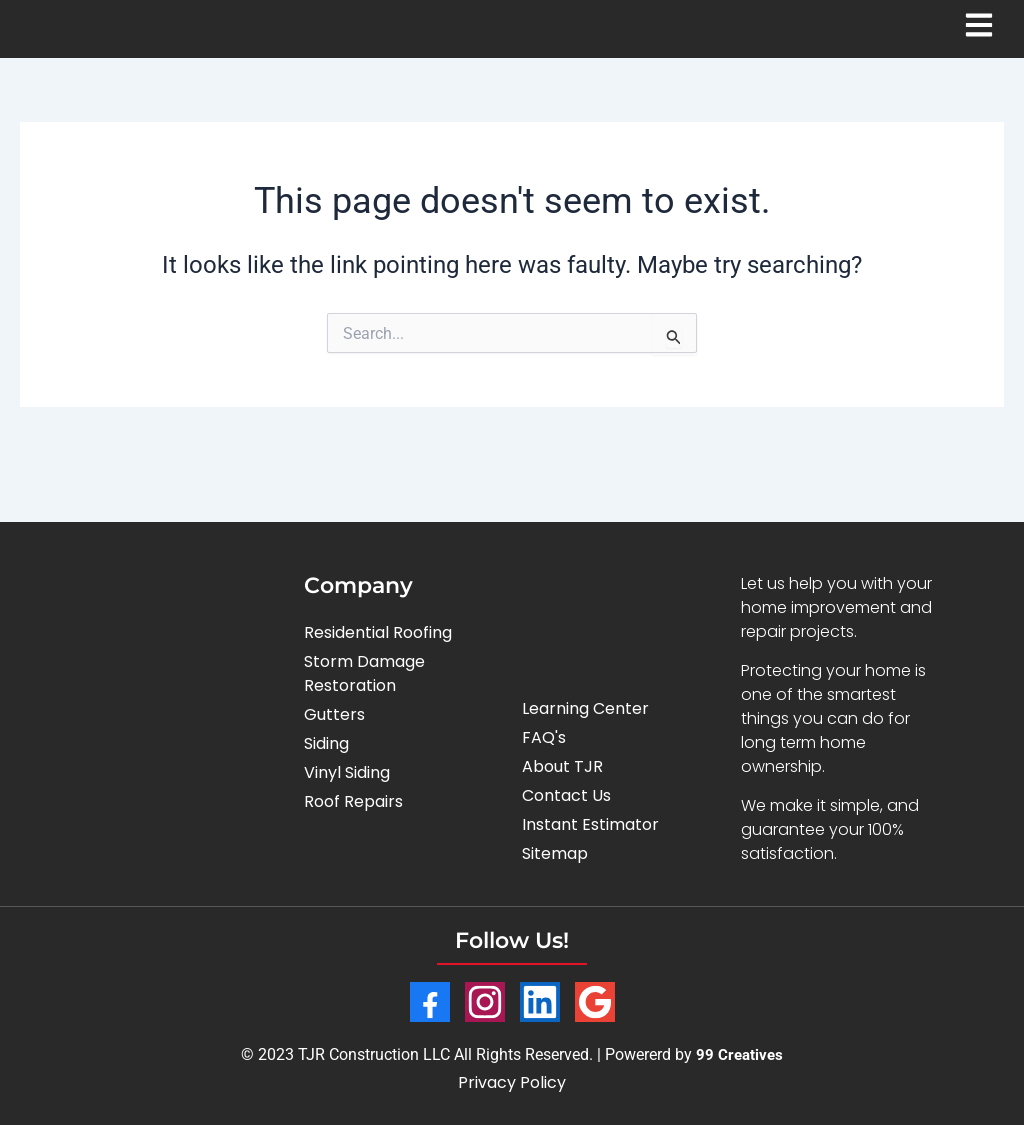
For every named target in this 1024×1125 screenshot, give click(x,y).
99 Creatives (740, 1054)
